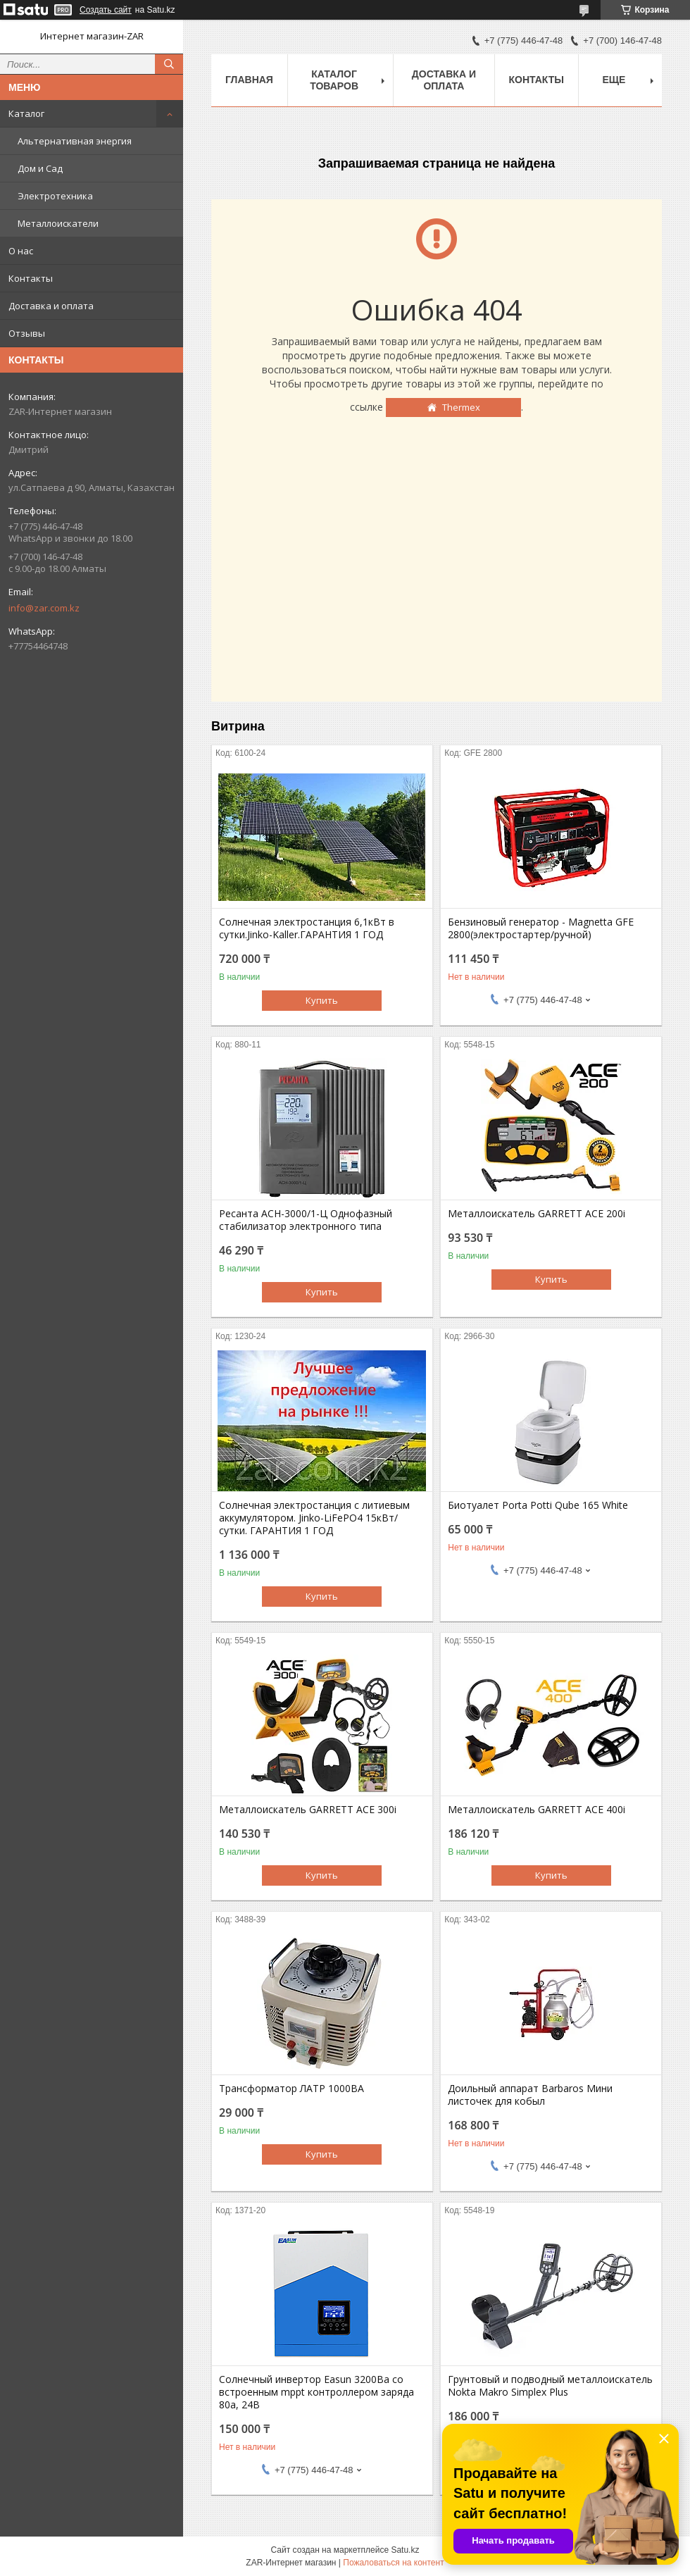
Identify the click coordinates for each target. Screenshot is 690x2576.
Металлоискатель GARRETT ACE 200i (536, 1213)
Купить (322, 1000)
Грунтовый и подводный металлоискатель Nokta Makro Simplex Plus (550, 2385)
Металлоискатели (58, 223)
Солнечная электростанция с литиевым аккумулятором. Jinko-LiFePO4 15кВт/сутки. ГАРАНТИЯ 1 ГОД (314, 1518)
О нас (20, 250)
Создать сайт (106, 10)
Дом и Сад (40, 168)
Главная (249, 79)
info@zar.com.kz (44, 608)
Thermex (461, 407)
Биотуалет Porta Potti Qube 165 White (538, 1505)
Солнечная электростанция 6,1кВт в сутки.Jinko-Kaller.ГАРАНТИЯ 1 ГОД (306, 928)
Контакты (30, 278)
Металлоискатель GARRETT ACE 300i (307, 1809)
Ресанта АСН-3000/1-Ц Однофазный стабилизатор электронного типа (305, 1220)
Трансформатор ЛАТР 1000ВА (291, 2088)
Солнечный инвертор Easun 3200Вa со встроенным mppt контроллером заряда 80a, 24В (316, 2392)
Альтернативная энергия (75, 141)
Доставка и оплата (51, 305)
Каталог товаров (334, 80)
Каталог (26, 113)
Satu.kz (405, 2550)
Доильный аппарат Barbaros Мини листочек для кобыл (530, 2095)
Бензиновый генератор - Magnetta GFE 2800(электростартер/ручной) (541, 928)
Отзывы (26, 333)
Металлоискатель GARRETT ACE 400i (536, 1809)
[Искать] (169, 64)
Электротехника (55, 195)
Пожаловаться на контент (393, 2563)
